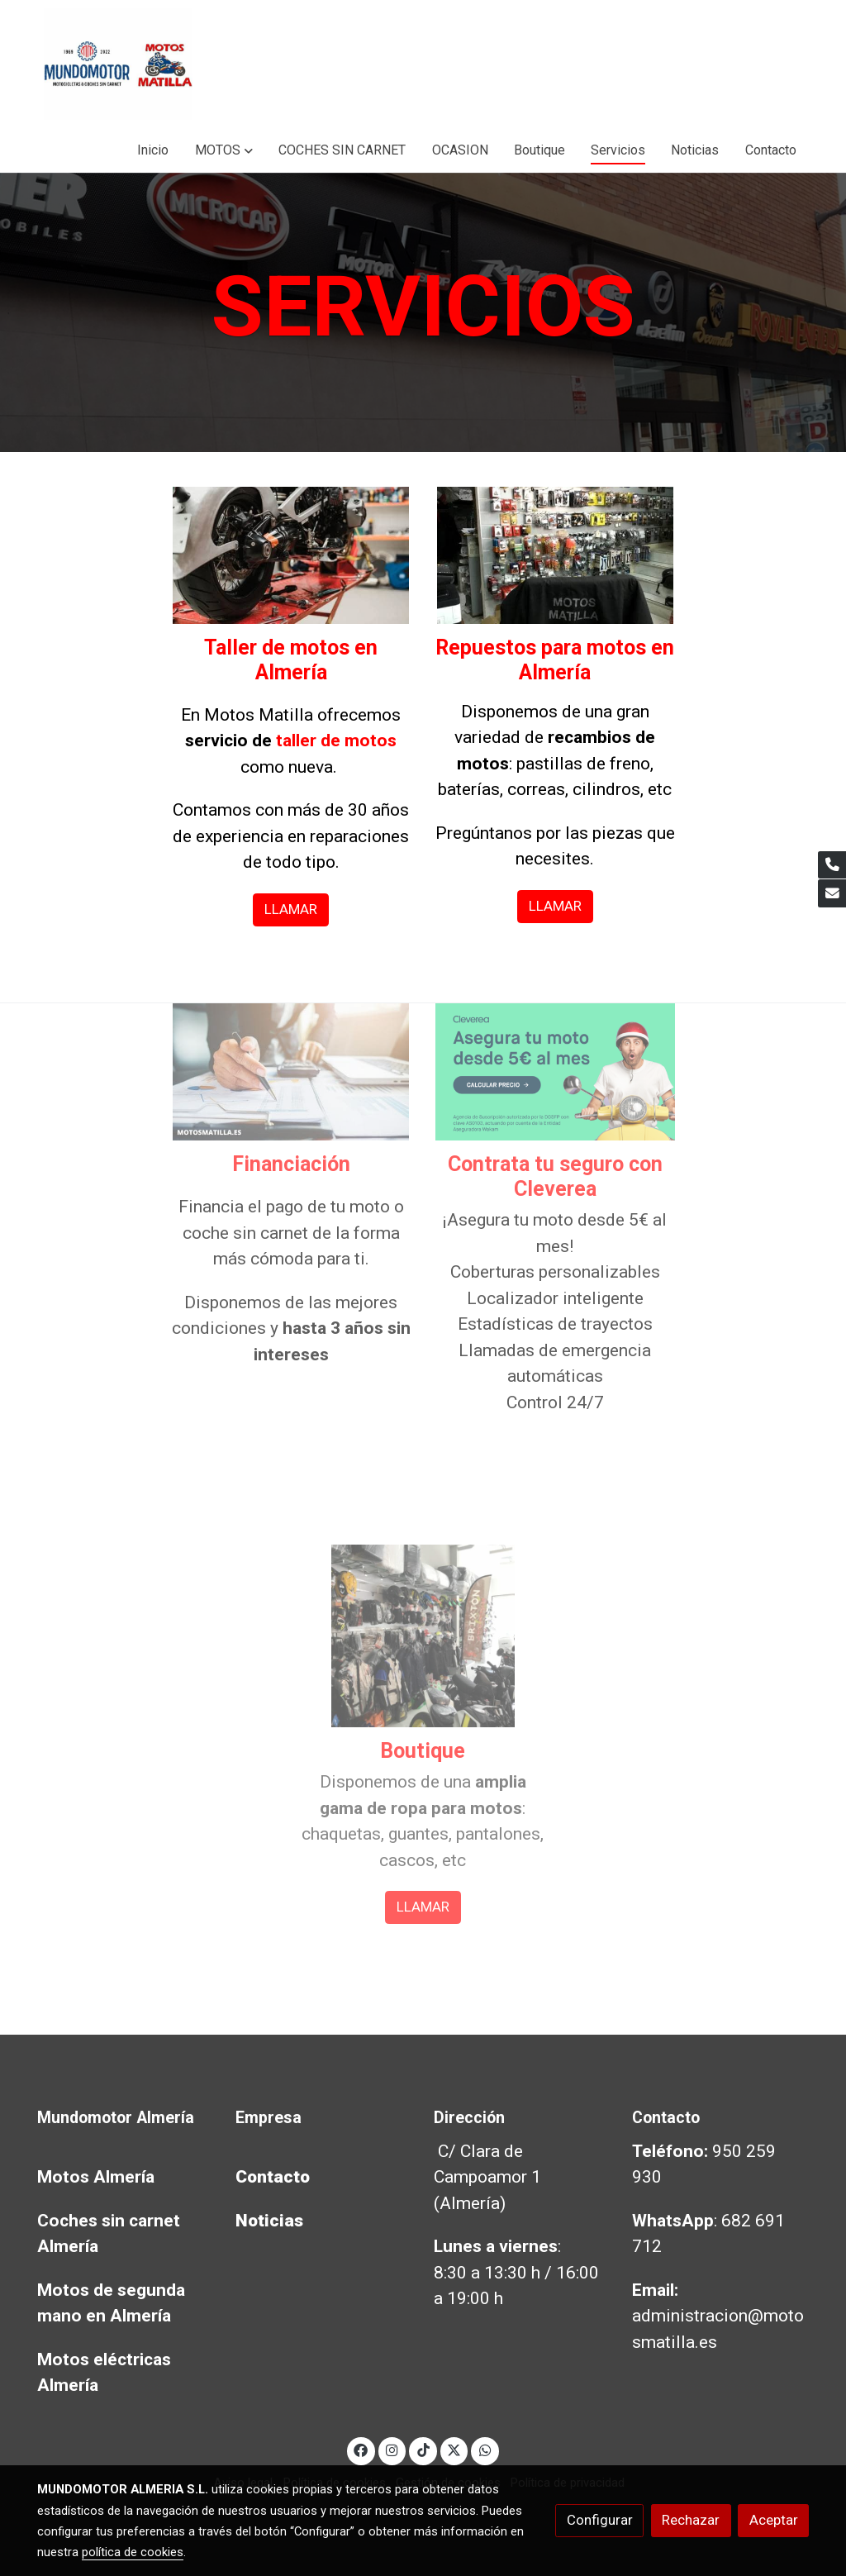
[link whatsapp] (485, 2449)
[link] (118, 64)
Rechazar (691, 2520)
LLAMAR (290, 909)
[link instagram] (392, 2449)
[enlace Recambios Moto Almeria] (555, 553)
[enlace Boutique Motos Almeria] (423, 1634)
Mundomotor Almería (115, 2117)
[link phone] (832, 865)
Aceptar (773, 2520)
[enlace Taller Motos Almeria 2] (291, 553)
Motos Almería (95, 2177)
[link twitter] (454, 2449)
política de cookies (132, 2552)
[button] (224, 150)
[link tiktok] (423, 2449)
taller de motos (336, 740)
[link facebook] (361, 2449)
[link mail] (832, 893)
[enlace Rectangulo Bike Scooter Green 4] (555, 1070)
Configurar (600, 2520)
